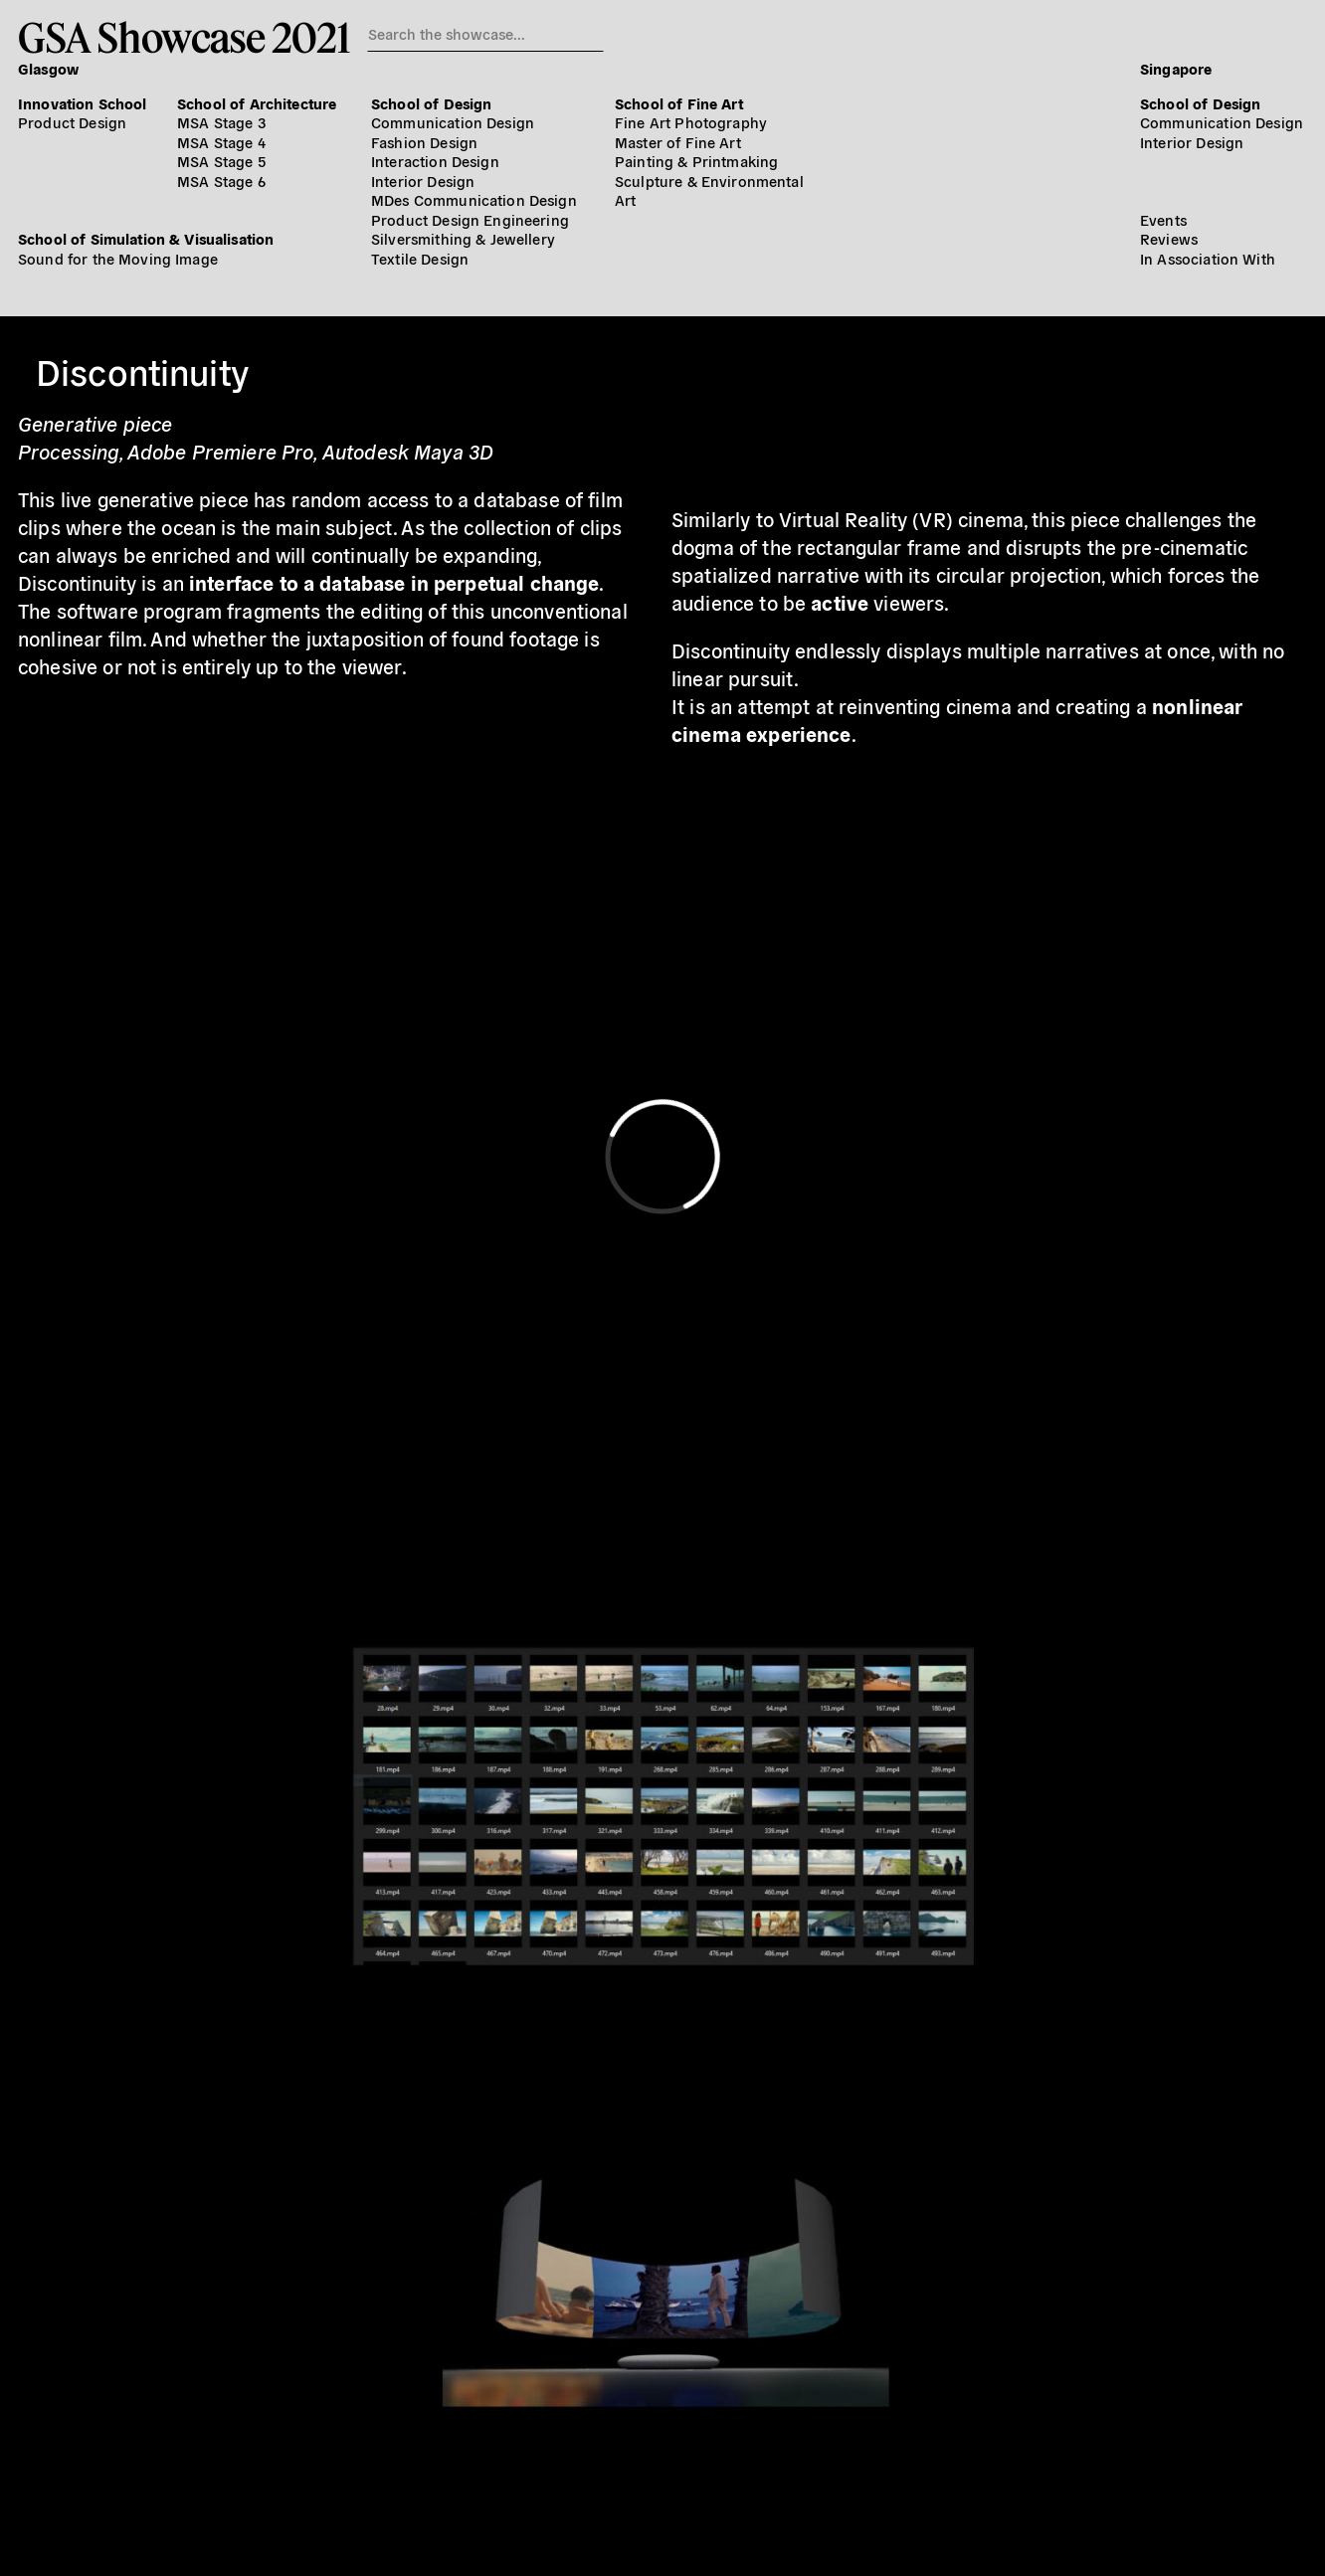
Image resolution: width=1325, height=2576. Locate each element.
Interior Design (422, 180)
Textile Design (420, 258)
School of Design (431, 102)
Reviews (1169, 238)
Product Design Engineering (470, 219)
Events (1163, 219)
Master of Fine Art (678, 141)
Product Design (72, 121)
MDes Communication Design (474, 199)
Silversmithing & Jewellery (463, 238)
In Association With (1207, 258)
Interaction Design (435, 160)
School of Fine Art (679, 102)
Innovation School (82, 102)
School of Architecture (256, 102)
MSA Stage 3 (221, 121)
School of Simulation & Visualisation (146, 238)
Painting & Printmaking (696, 160)
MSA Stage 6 (221, 180)
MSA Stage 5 (221, 160)
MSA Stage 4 (221, 141)
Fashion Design (424, 141)
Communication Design (452, 121)
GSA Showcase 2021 (183, 37)
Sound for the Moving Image (118, 258)
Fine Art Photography (691, 121)
